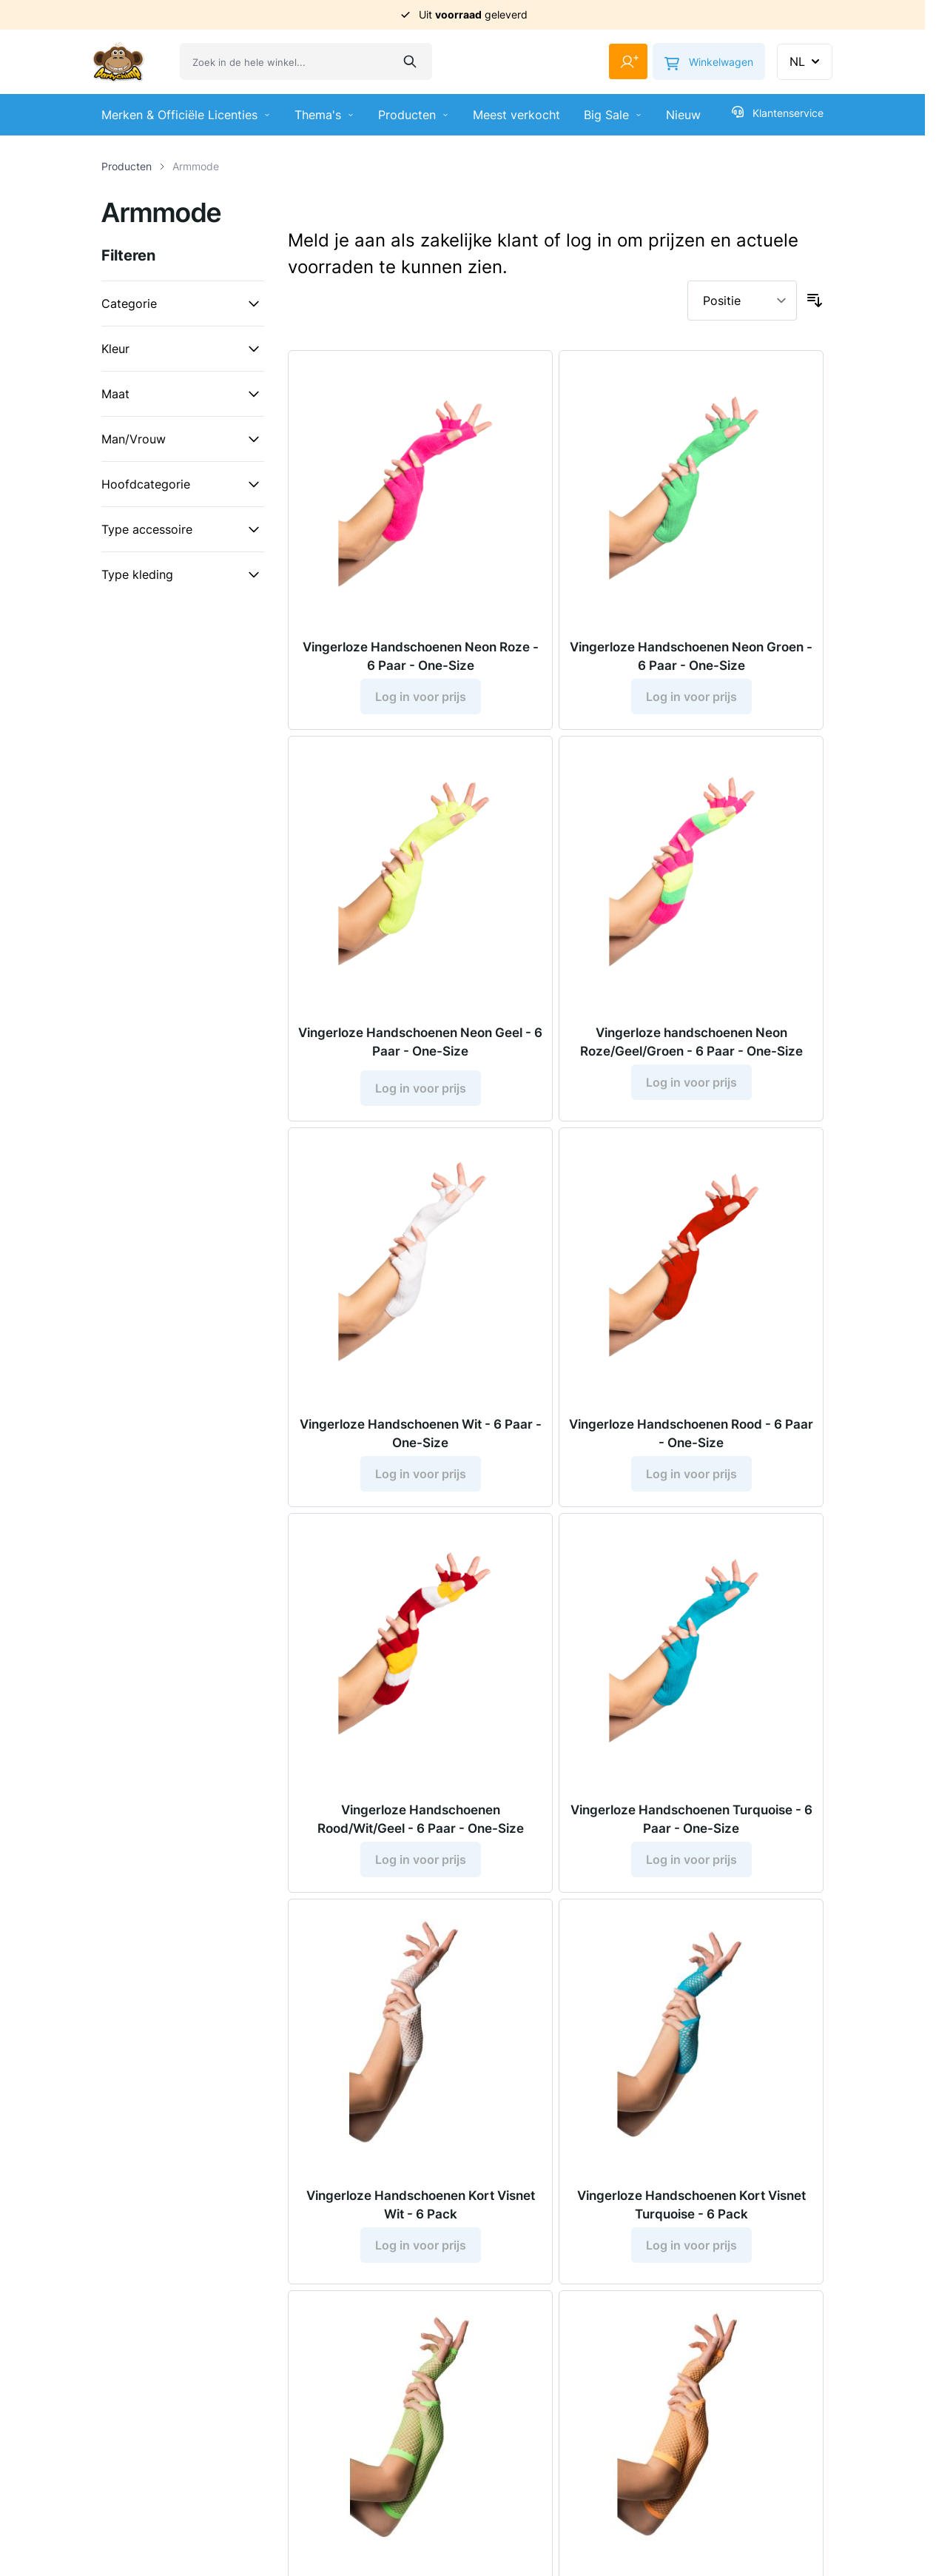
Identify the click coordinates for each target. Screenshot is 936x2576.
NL (806, 61)
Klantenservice (778, 112)
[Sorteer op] (742, 301)
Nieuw (683, 114)
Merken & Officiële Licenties (186, 114)
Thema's (324, 114)
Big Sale (613, 114)
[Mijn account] (621, 61)
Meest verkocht (516, 114)
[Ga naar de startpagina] (118, 61)
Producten (413, 114)
